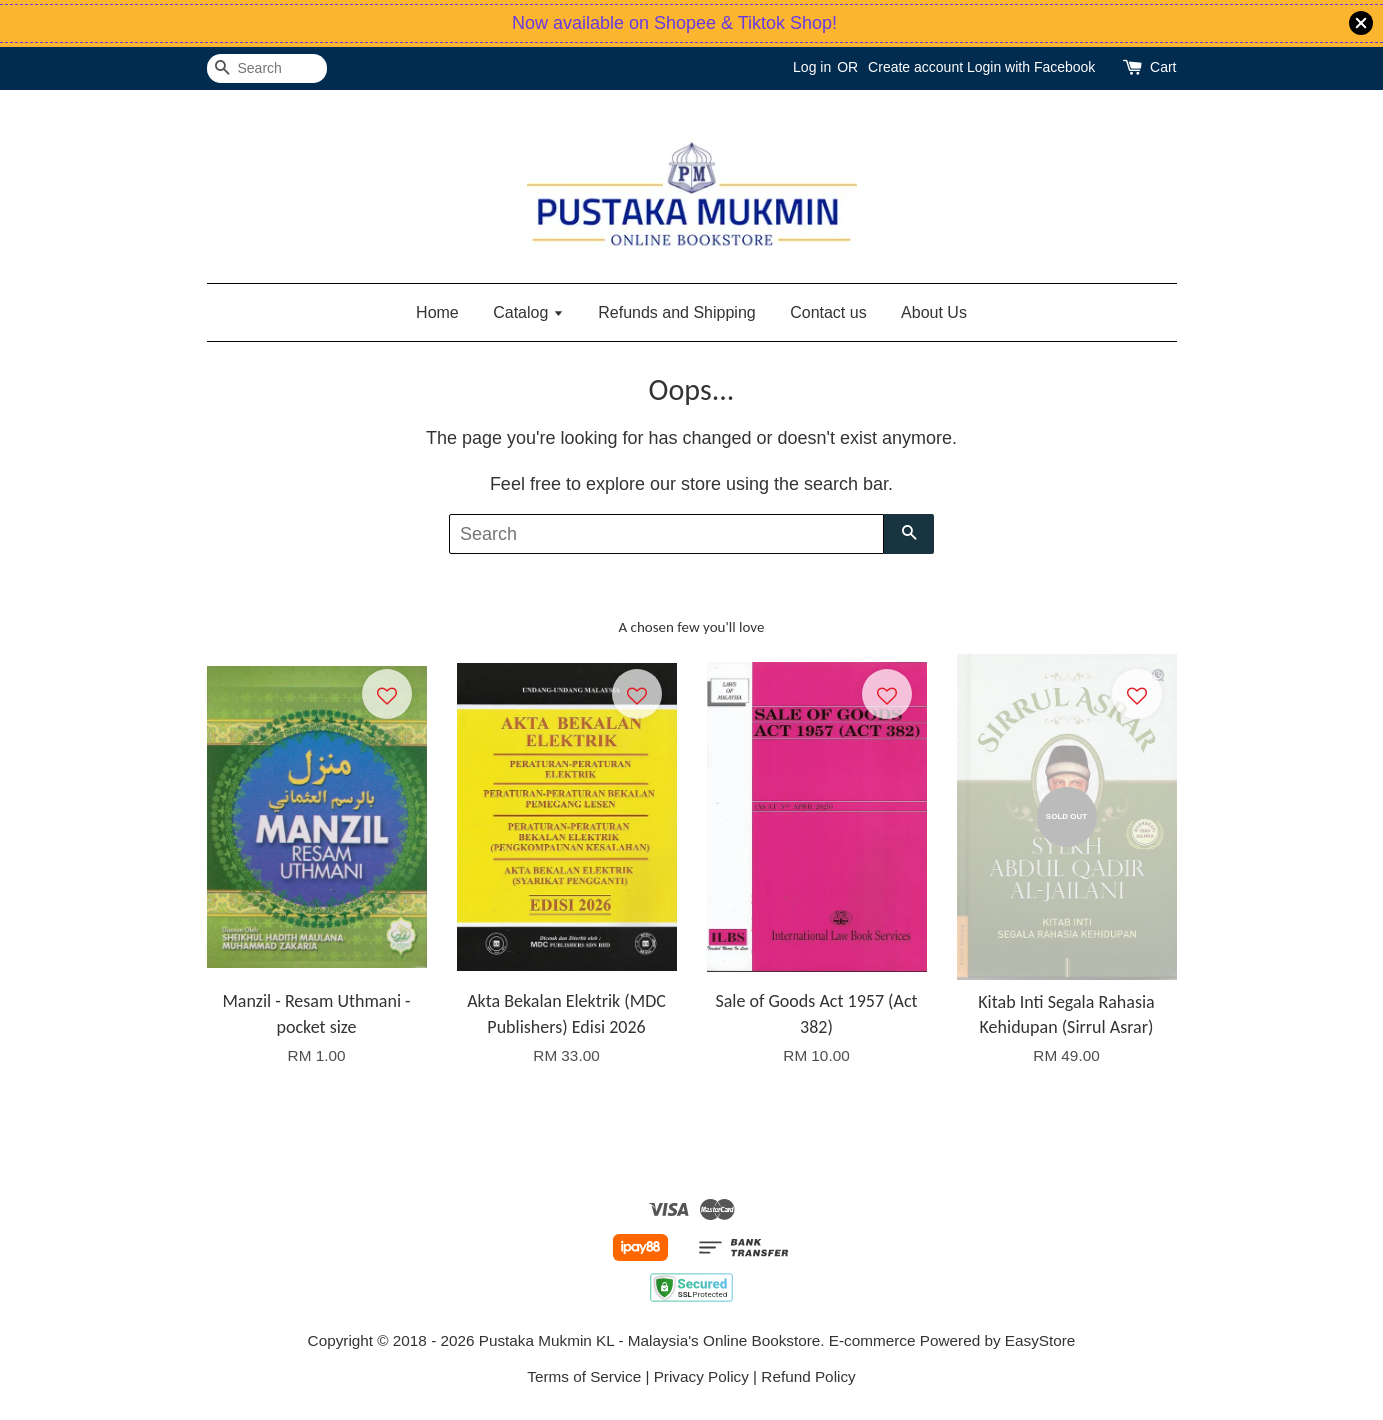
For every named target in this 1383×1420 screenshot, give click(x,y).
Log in (812, 67)
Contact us (828, 312)
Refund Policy (808, 1376)
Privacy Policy (701, 1376)
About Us (934, 312)
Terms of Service (584, 1376)
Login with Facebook (1031, 67)
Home (437, 312)
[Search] (267, 68)
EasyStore (1040, 1340)
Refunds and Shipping (676, 312)
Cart (1163, 67)
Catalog (528, 312)
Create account (915, 67)
